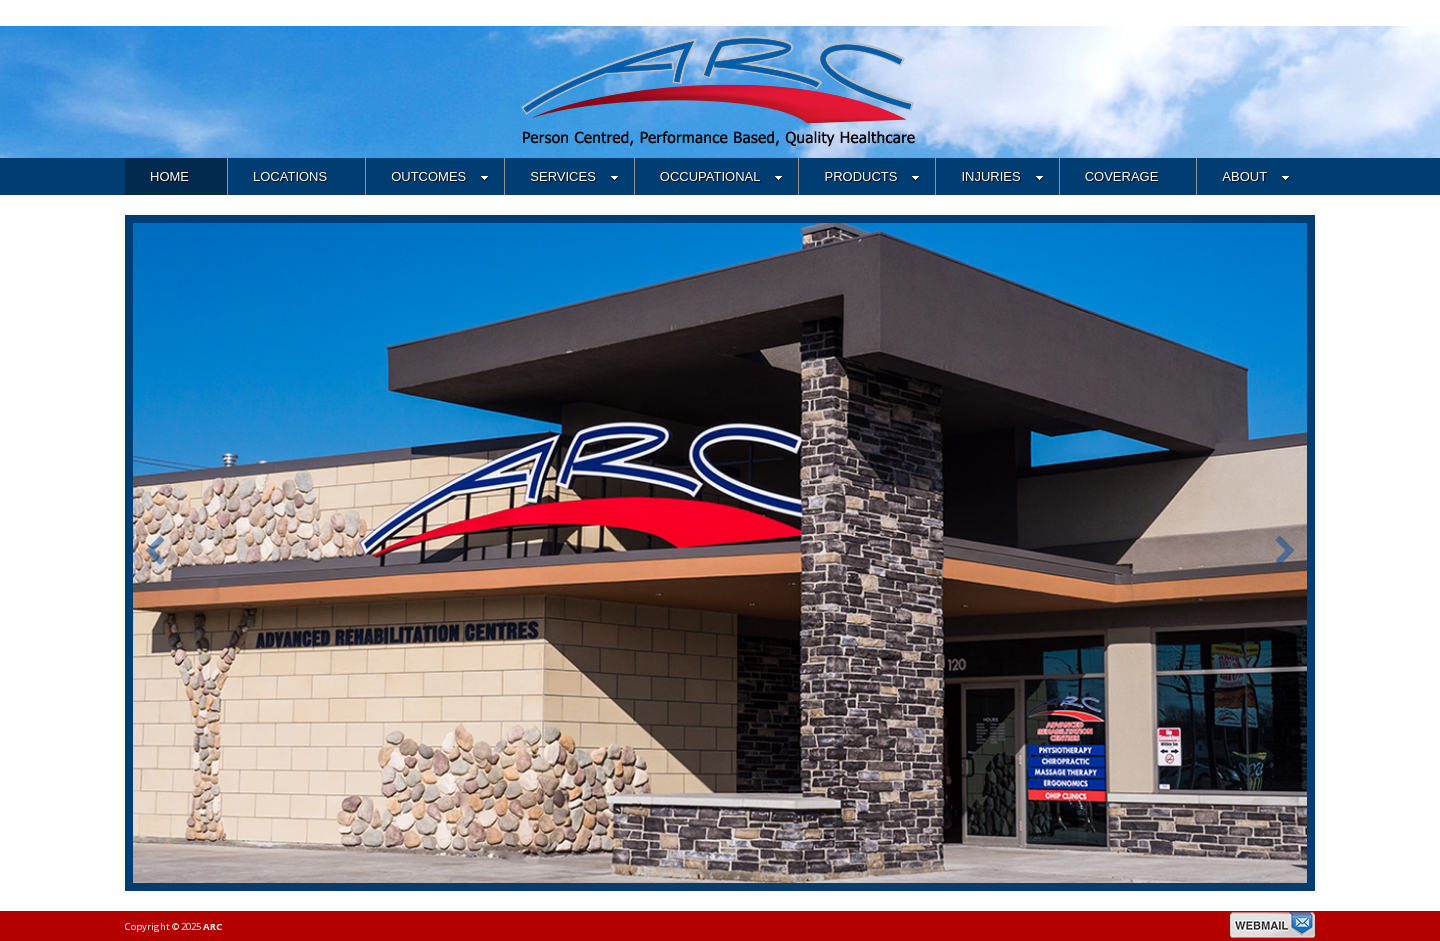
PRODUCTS (872, 176)
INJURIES (1002, 176)
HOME (169, 176)
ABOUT (1256, 176)
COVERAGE (1122, 176)
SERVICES (574, 176)
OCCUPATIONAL (722, 176)
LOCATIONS (290, 176)
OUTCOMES (440, 176)
